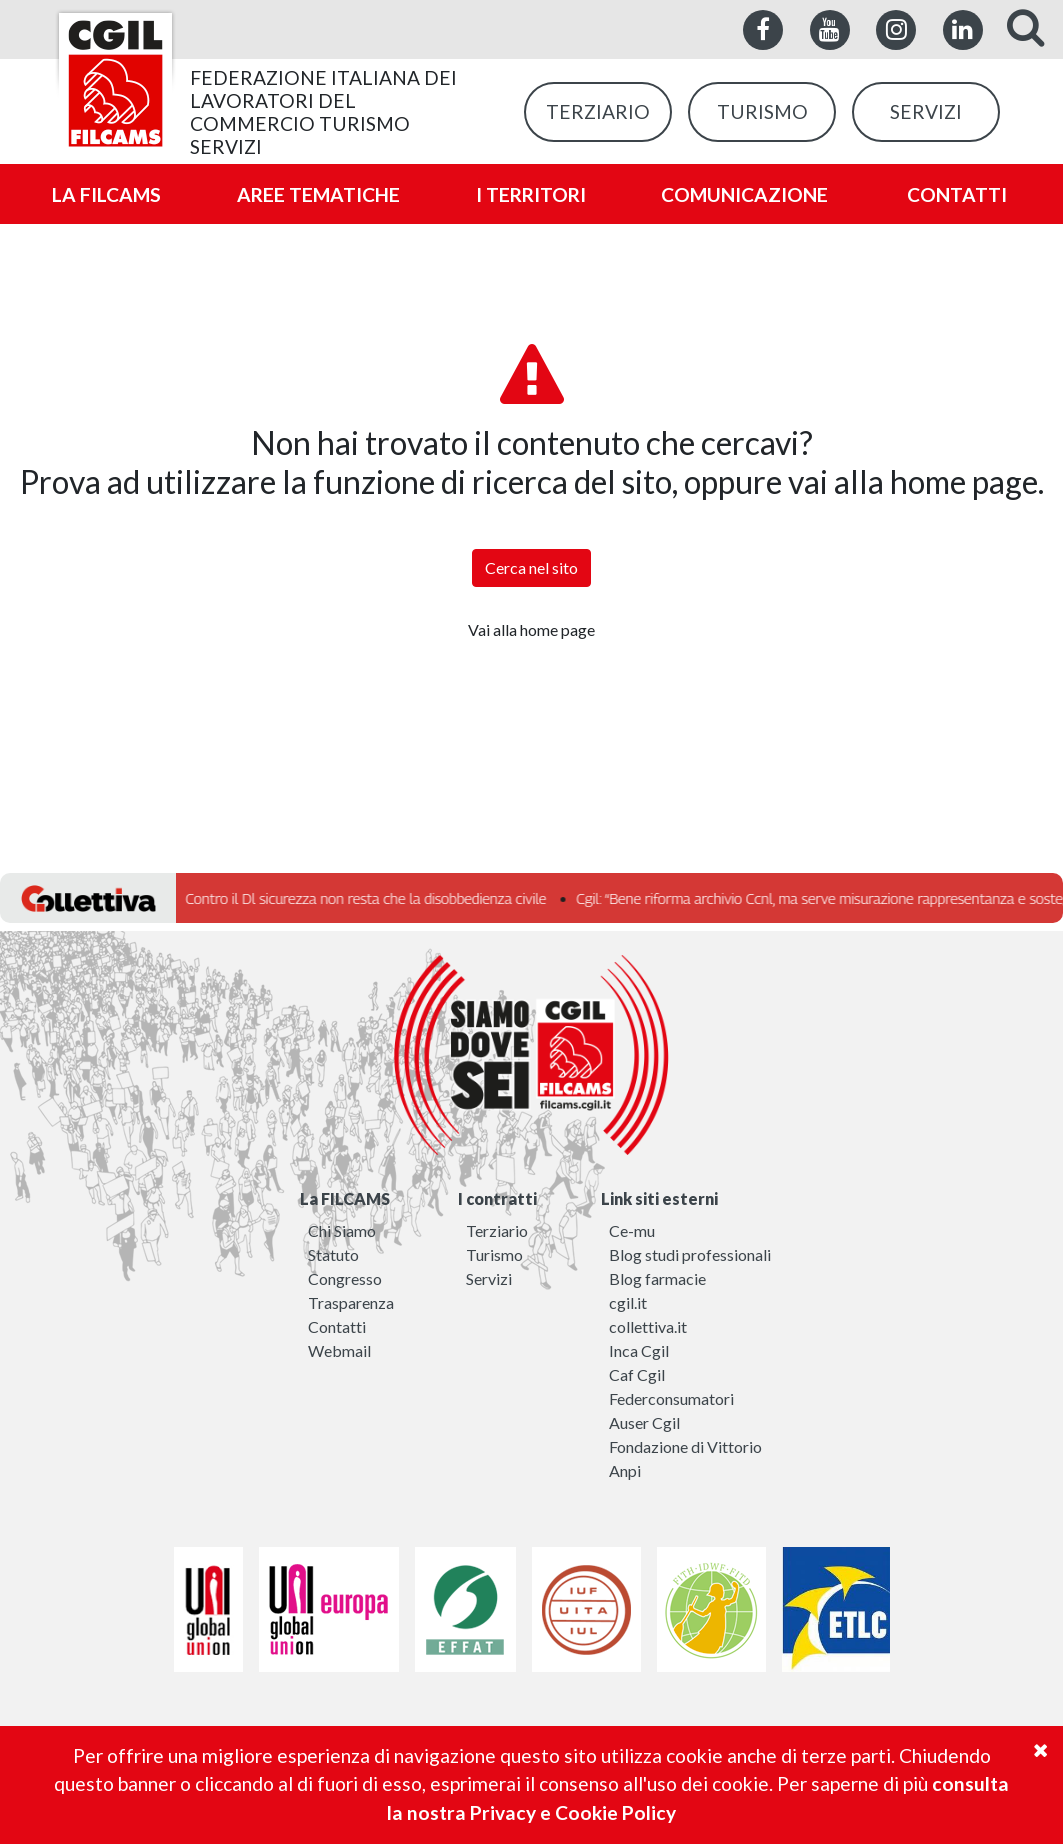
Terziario (497, 1230)
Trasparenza (351, 1302)
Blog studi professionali (690, 1254)
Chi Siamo (342, 1230)
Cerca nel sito (531, 567)
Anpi (625, 1470)
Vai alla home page (531, 629)
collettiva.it (648, 1326)
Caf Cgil (637, 1374)
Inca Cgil (639, 1350)
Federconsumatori (671, 1398)
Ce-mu (632, 1230)
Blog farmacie (657, 1278)
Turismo (494, 1254)
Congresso (345, 1278)
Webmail (339, 1350)
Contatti (337, 1326)
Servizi (489, 1278)
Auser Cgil (644, 1422)
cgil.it (628, 1302)
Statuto (333, 1254)
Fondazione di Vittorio (685, 1446)
